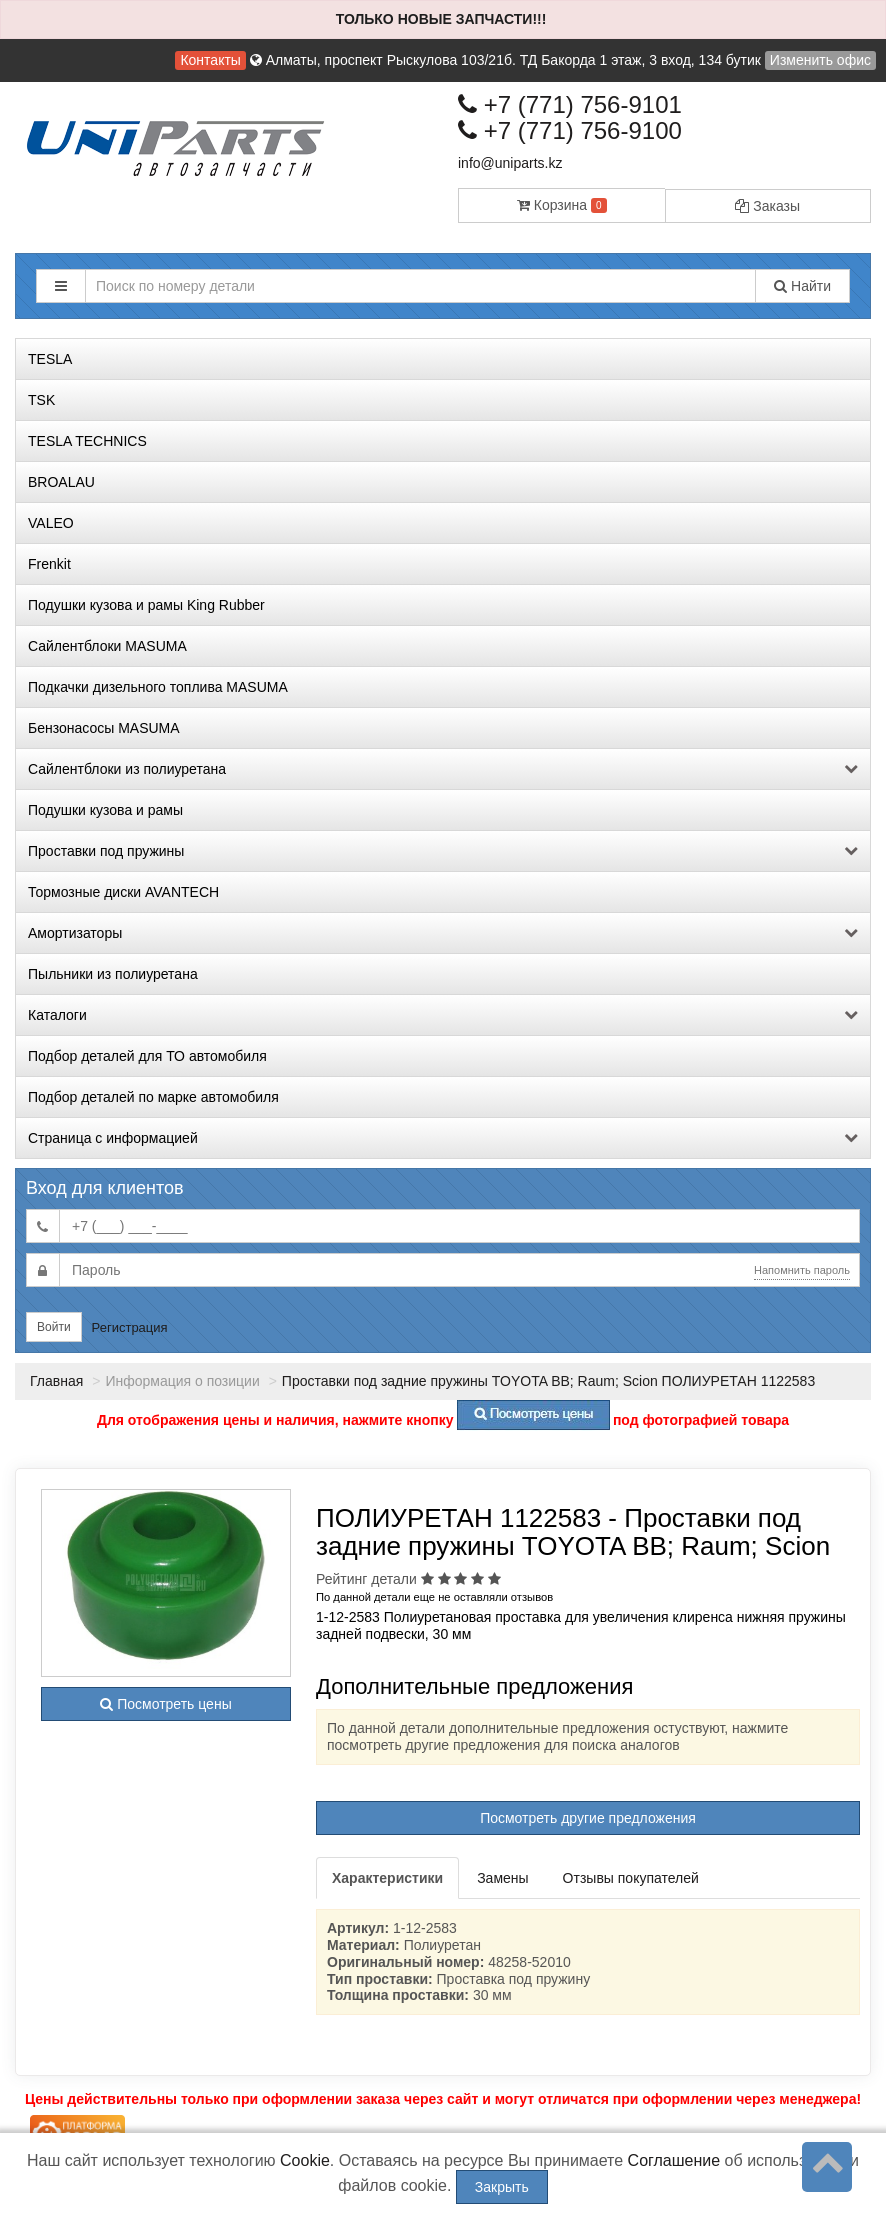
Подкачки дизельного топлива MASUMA (158, 687)
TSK (41, 400)
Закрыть (502, 2187)
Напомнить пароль (802, 1270)
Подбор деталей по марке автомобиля (153, 1097)
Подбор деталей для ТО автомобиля (147, 1056)
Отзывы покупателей (631, 1878)
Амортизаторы (443, 933)
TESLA (50, 359)
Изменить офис (820, 60)
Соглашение (674, 2160)
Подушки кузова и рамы (105, 810)
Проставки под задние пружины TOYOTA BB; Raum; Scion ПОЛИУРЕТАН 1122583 (548, 1381)
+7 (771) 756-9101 (570, 104)
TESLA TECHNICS (87, 441)
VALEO (51, 523)
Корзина (562, 205)
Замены (502, 1878)
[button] (61, 286)
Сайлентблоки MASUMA (107, 646)
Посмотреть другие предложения (588, 1818)
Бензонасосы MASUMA (104, 728)
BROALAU (61, 482)
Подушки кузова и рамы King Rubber (146, 605)
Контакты (210, 60)
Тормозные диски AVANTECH (123, 892)
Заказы (767, 206)
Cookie (305, 2160)
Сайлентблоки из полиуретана (443, 769)
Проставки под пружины (443, 851)
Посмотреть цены (165, 1704)
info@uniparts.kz (510, 163)
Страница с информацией (443, 1138)
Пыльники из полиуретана (113, 974)
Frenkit (49, 564)
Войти (54, 1327)
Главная (56, 1381)
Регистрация (130, 1327)
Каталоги (443, 1015)
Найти (802, 286)
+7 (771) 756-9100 (570, 130)
